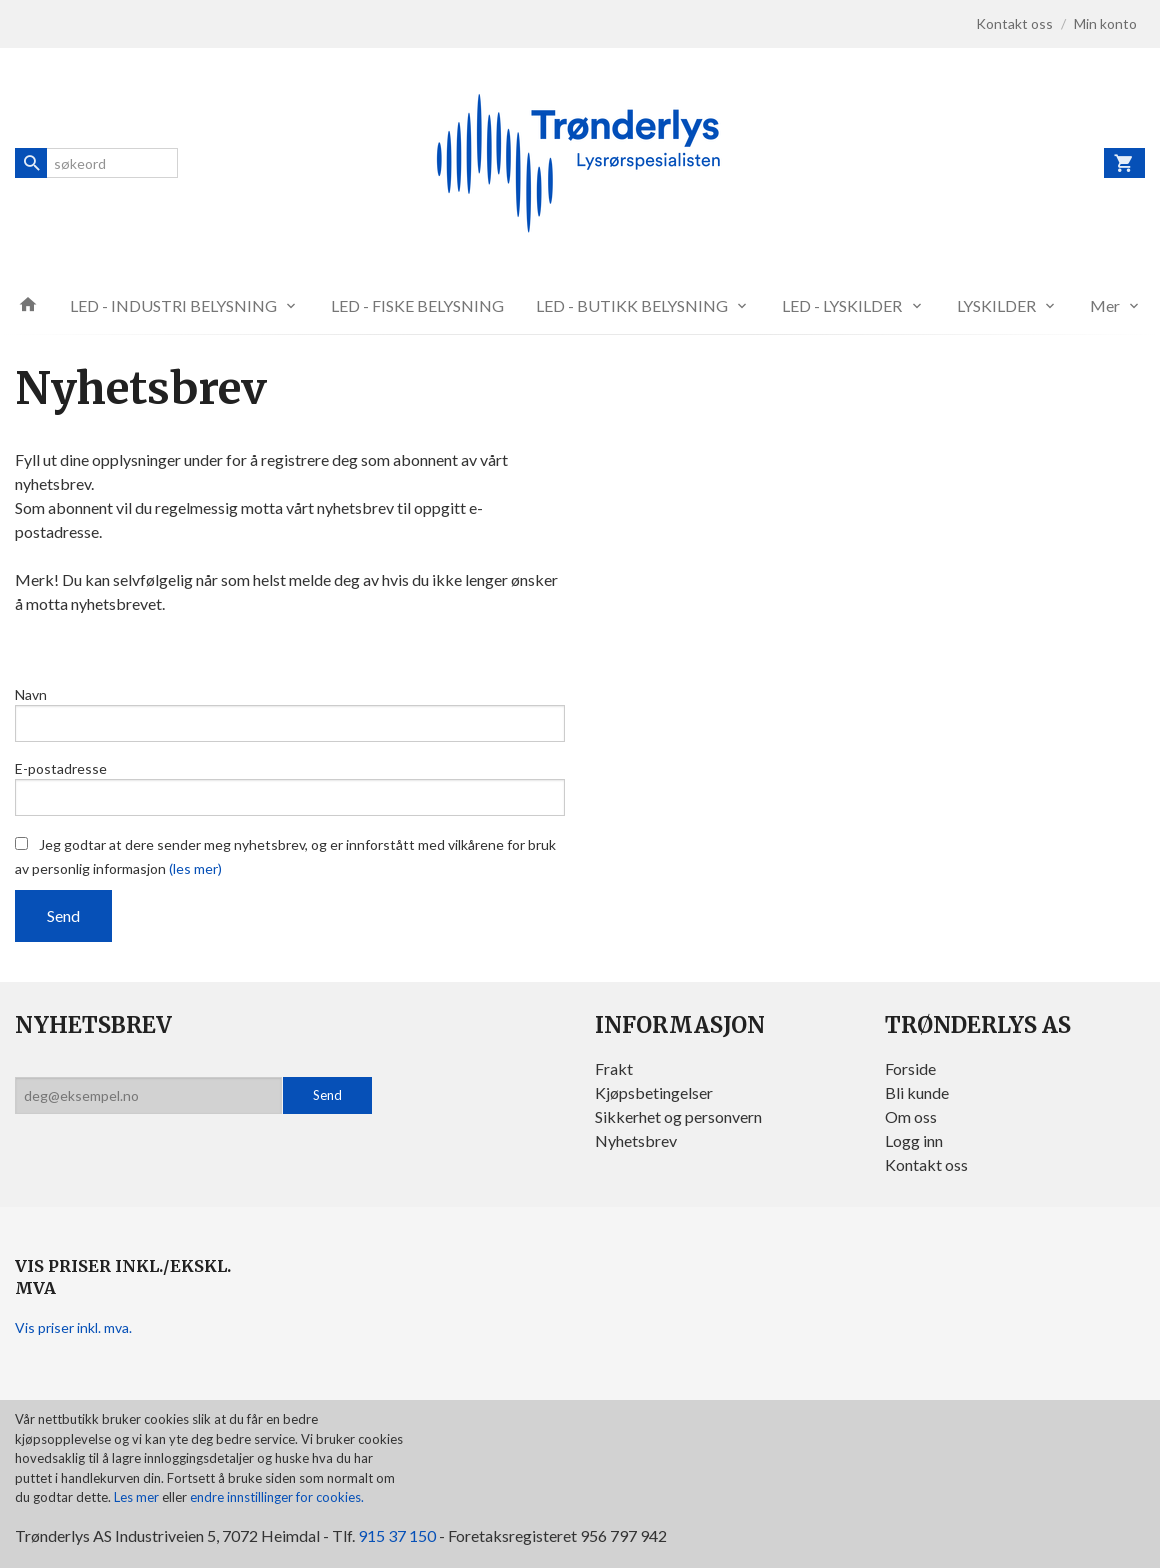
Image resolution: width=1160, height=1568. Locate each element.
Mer (1105, 305)
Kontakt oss (926, 1164)
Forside (910, 1068)
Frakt (614, 1068)
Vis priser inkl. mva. (73, 1327)
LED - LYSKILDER (842, 305)
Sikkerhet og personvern (678, 1116)
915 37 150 (397, 1535)
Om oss (911, 1116)
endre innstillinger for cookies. (277, 1497)
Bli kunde (917, 1092)
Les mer (138, 1497)
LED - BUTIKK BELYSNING (632, 305)
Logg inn (914, 1140)
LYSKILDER (996, 305)
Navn (31, 694)
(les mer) (195, 868)
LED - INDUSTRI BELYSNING (173, 305)
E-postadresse (61, 768)
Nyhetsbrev (636, 1140)
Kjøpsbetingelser (654, 1092)
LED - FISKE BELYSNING (417, 305)
